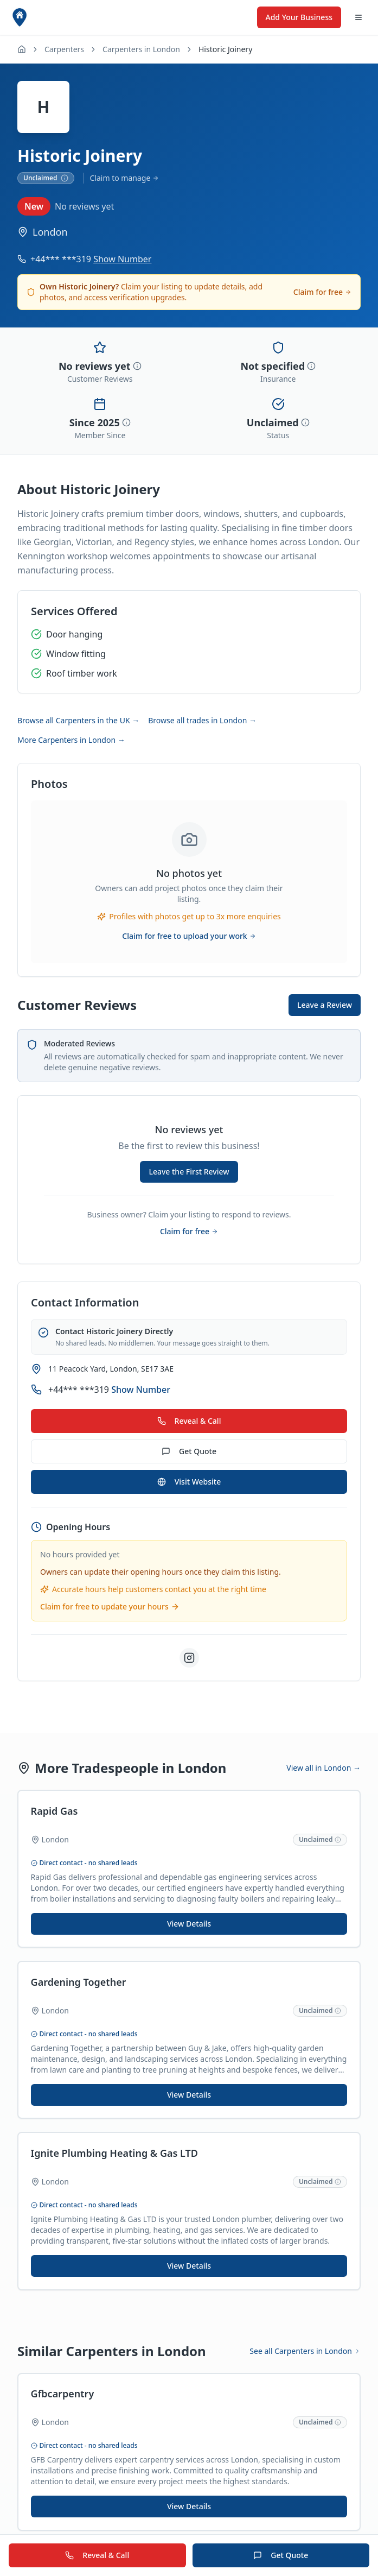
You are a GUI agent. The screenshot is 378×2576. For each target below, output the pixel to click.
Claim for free (322, 292)
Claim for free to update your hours (110, 1606)
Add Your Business (299, 17)
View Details (189, 1924)
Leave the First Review (189, 1171)
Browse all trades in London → (202, 720)
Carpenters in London (141, 49)
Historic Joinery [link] (225, 49)
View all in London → (323, 1768)
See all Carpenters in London (305, 2355)
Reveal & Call (189, 1421)
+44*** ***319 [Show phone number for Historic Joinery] (90, 259)
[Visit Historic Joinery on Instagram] (189, 1658)
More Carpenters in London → (71, 740)
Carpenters (64, 49)
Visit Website (189, 1481)
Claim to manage (124, 178)
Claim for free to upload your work (188, 936)
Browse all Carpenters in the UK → (78, 720)
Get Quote (189, 1451)
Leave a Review (324, 1005)
